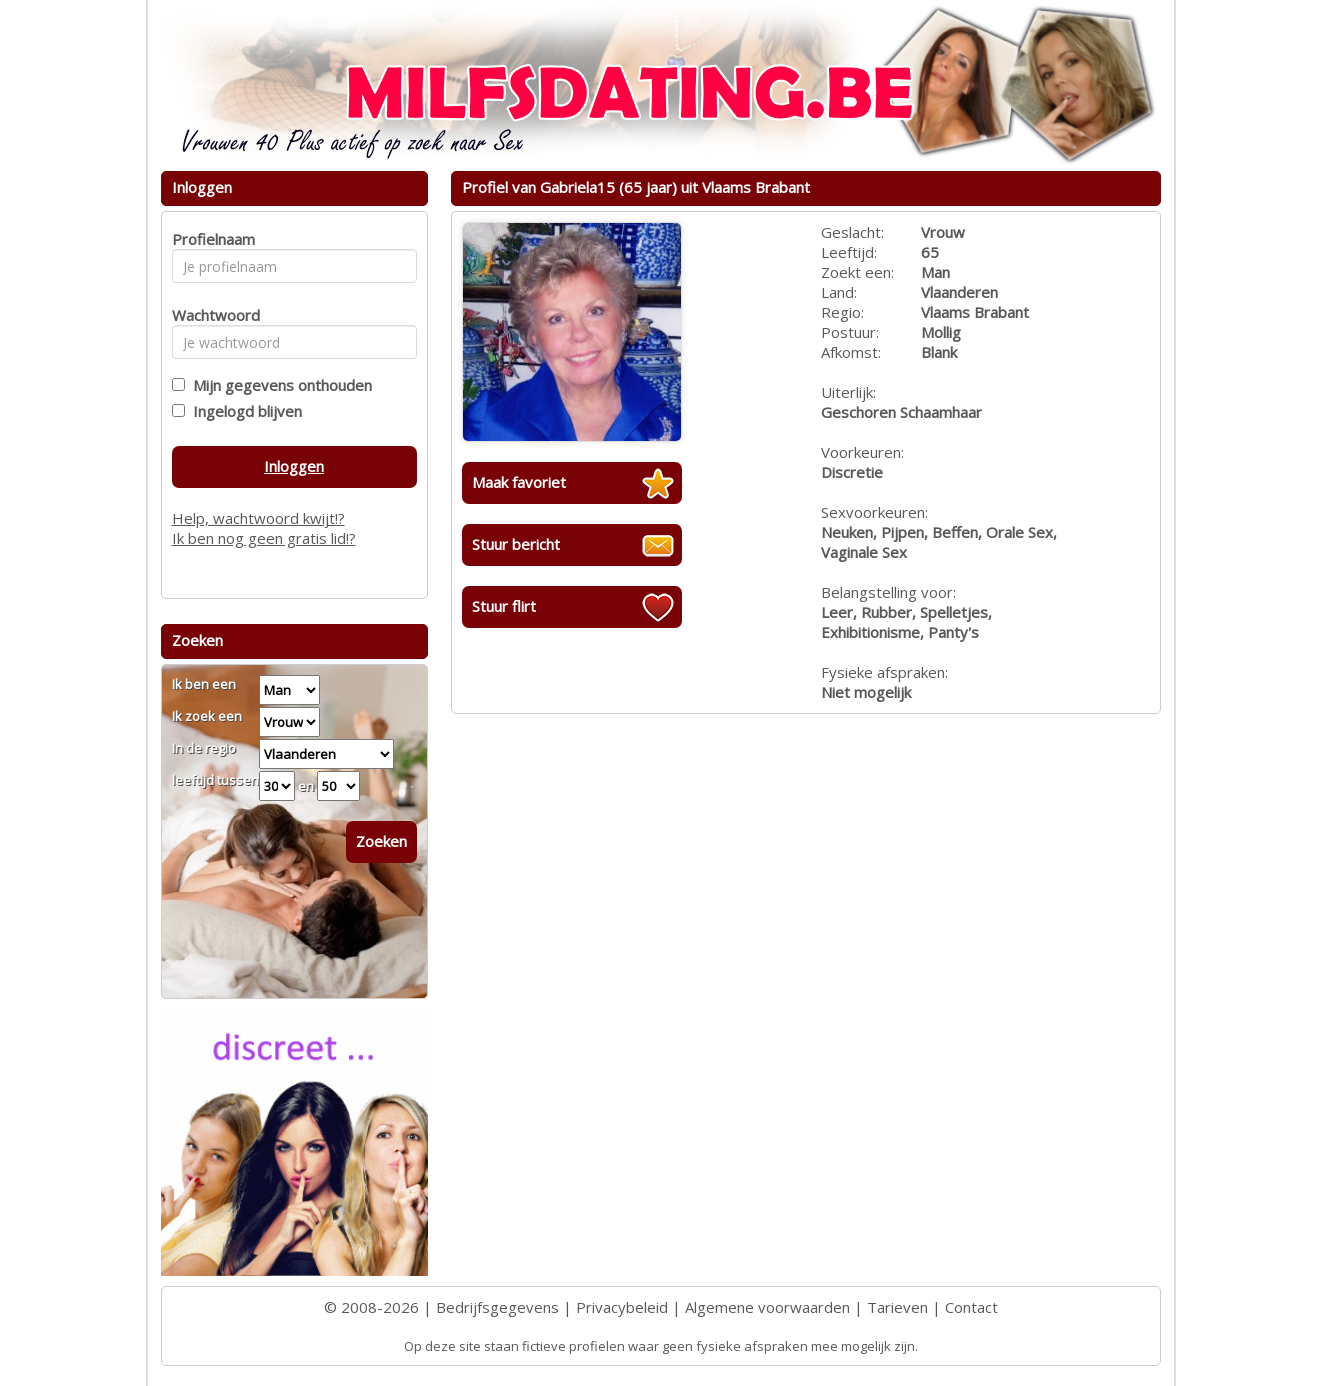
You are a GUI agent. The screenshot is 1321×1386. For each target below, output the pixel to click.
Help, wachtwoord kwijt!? (258, 518)
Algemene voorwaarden (767, 1307)
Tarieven (897, 1307)
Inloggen (294, 466)
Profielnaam (210, 239)
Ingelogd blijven (243, 411)
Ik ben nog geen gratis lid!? (264, 538)
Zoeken (381, 841)
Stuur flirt (504, 606)
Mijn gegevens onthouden (278, 385)
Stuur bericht (516, 544)
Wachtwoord (210, 315)
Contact (971, 1307)
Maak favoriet (519, 482)
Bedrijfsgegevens (497, 1307)
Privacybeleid (622, 1307)
